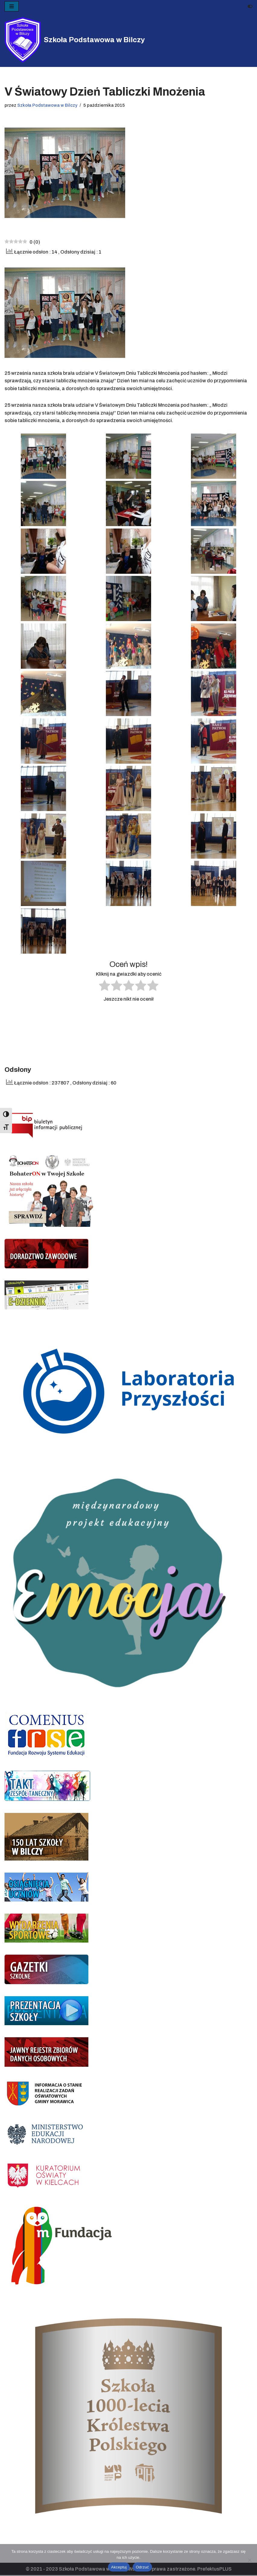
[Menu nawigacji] (12, 6)
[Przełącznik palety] (250, 6)
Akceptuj (119, 2567)
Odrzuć (142, 2567)
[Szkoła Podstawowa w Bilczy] (75, 40)
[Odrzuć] (249, 2560)
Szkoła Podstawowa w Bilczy (47, 105)
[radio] (104, 987)
